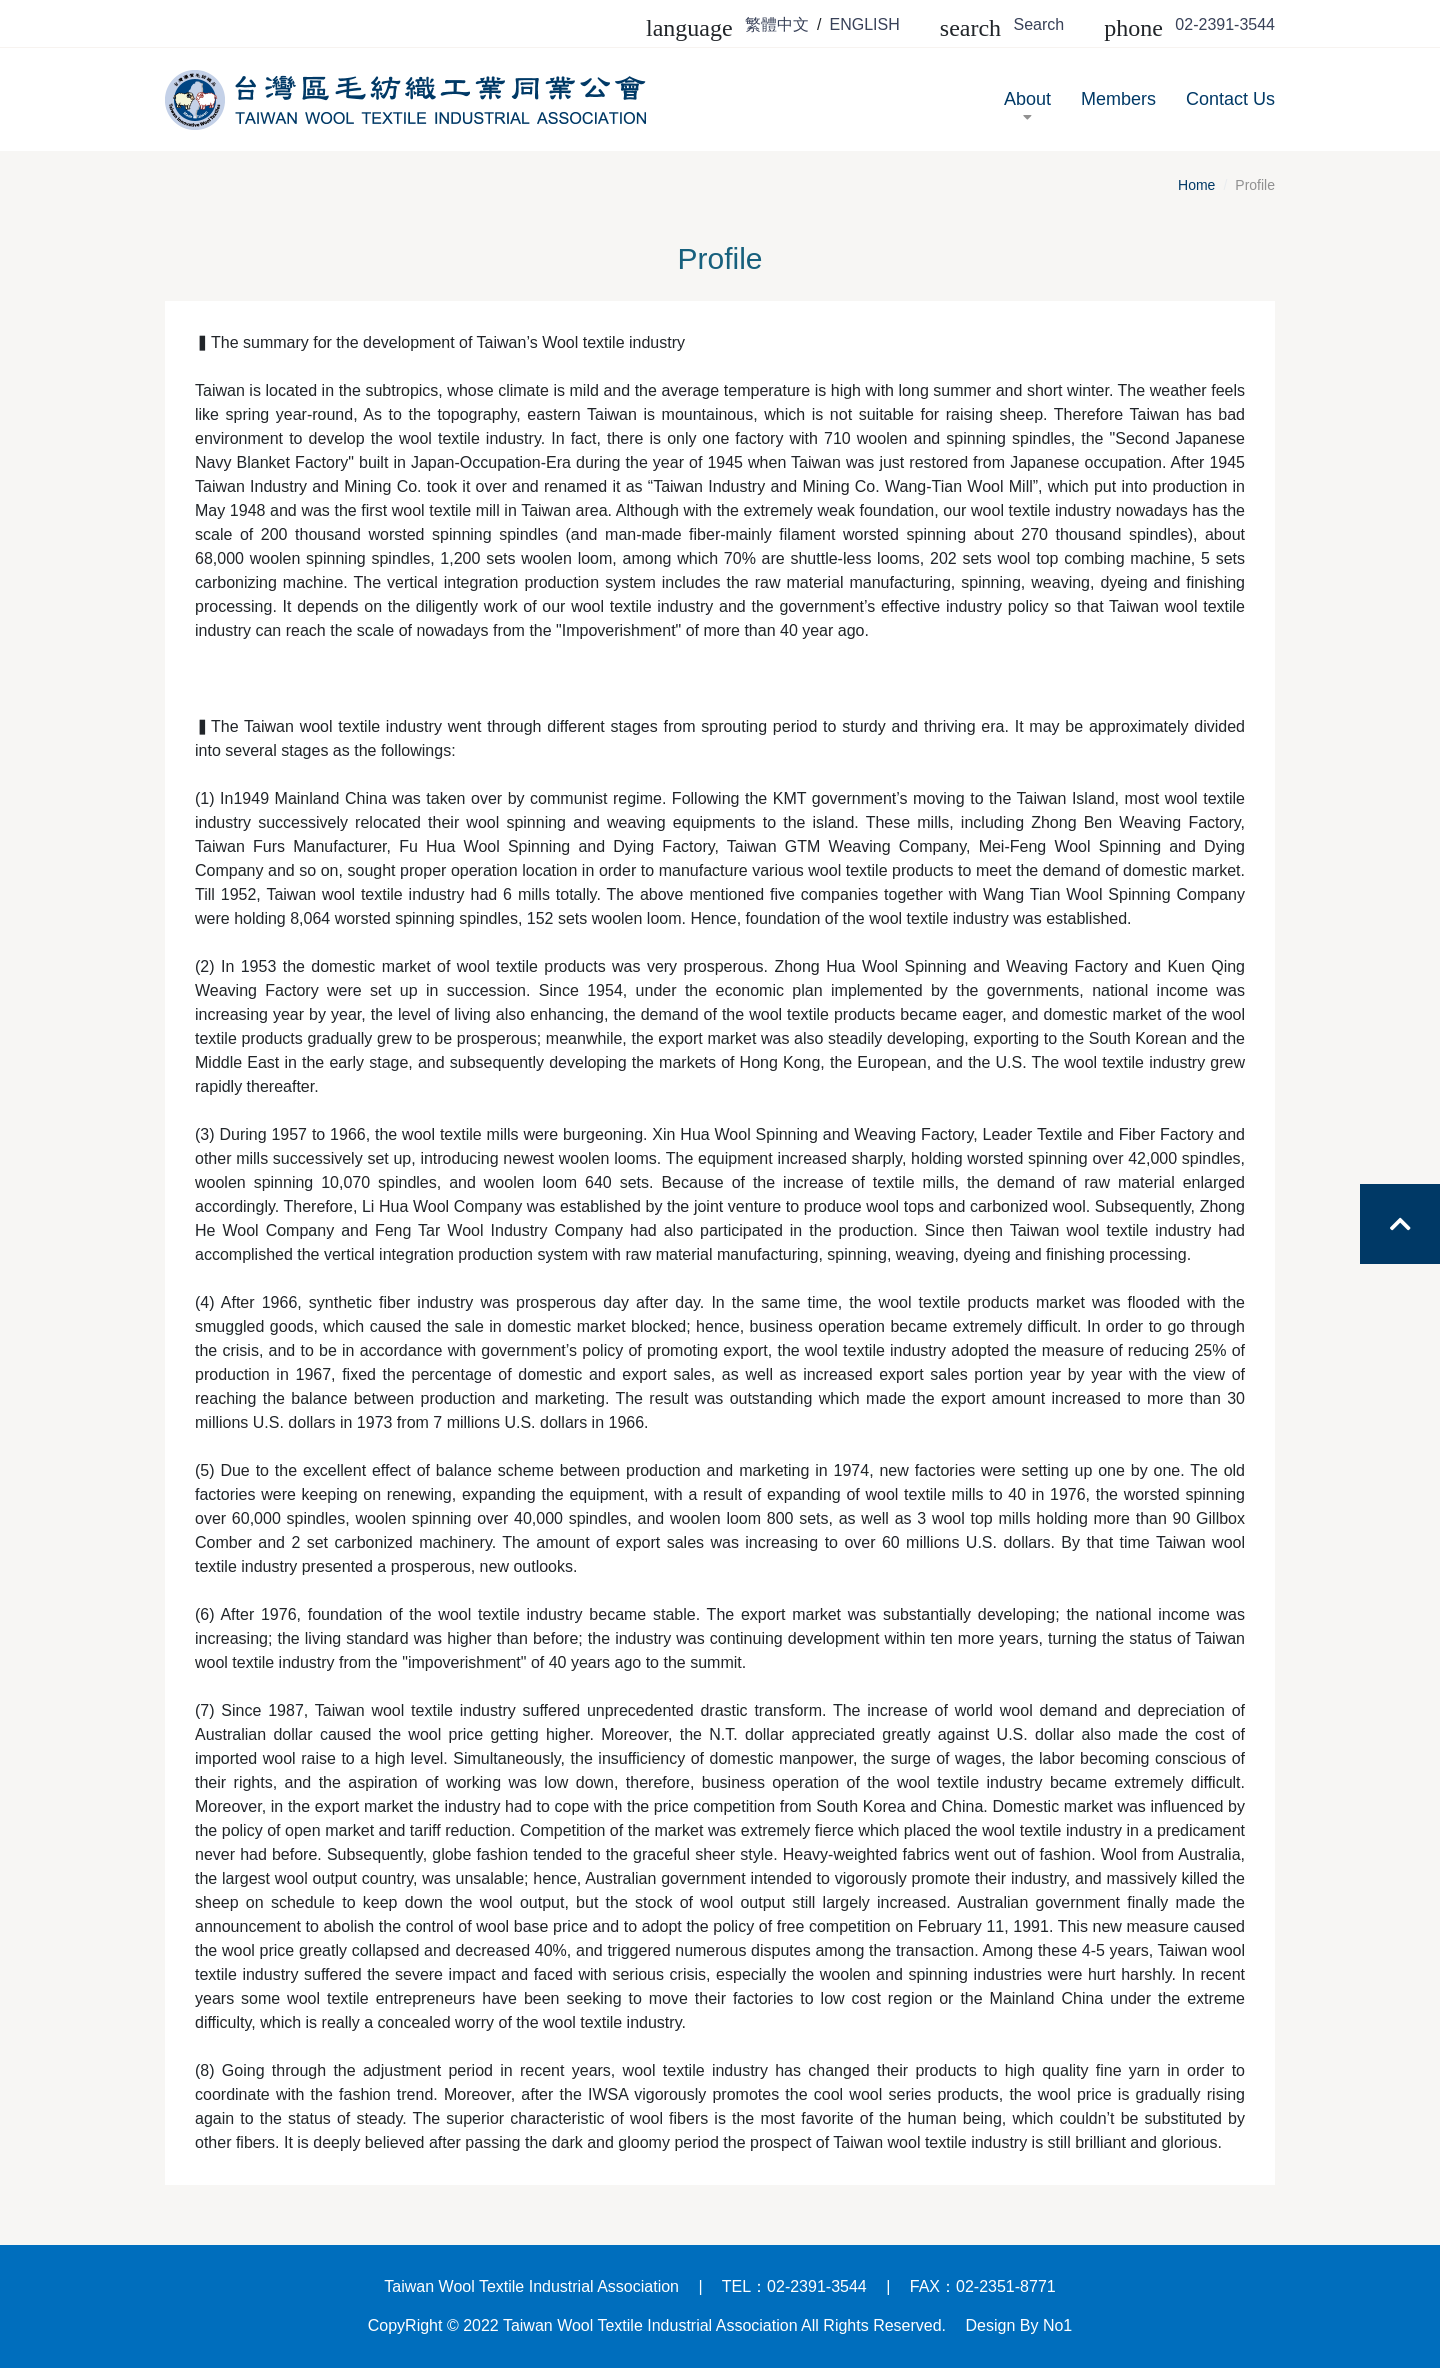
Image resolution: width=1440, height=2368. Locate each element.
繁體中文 (777, 24)
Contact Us (1230, 99)
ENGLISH (865, 24)
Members (1118, 99)
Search (1039, 24)
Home (1196, 185)
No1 (1057, 2325)
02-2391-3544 (1225, 24)
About (1027, 107)
